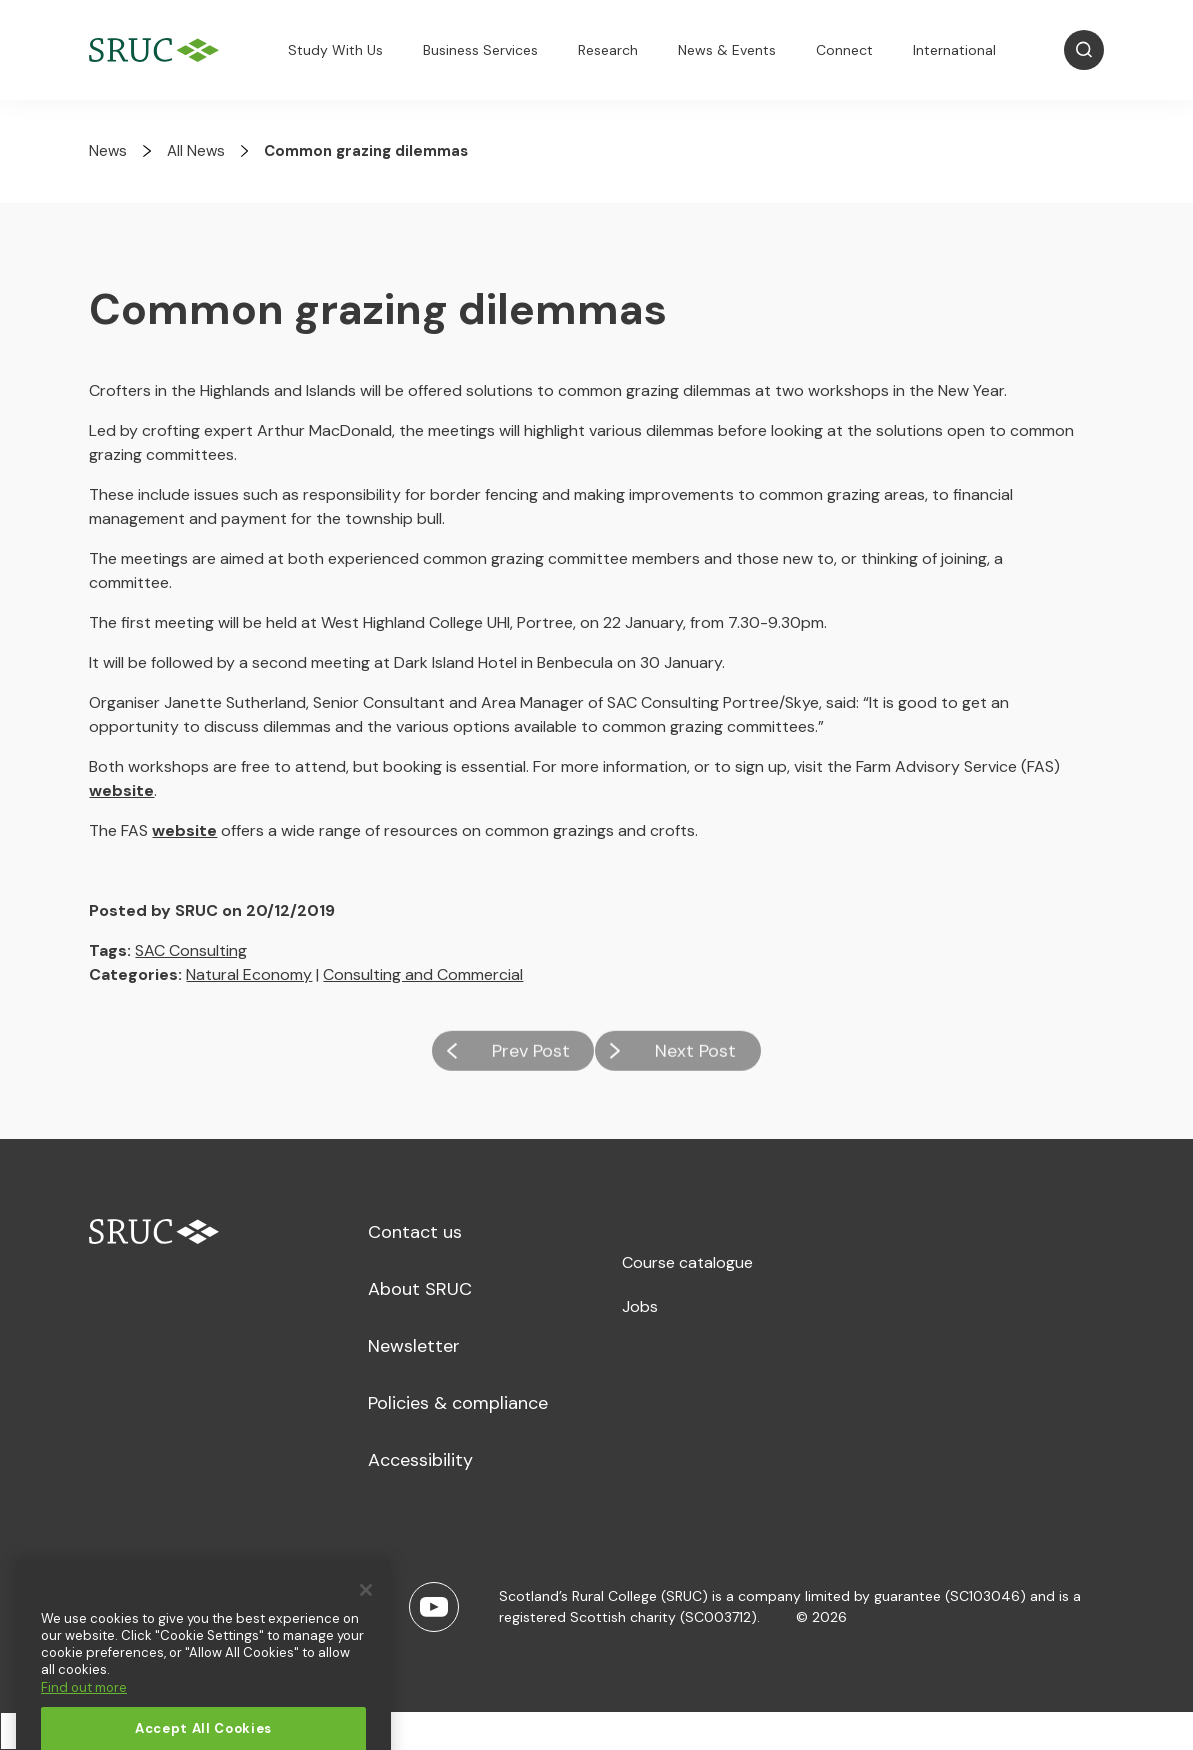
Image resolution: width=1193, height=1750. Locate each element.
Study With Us (335, 50)
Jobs (640, 1306)
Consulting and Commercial (423, 974)
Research (608, 50)
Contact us (415, 1232)
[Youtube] (434, 1607)
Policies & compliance (458, 1403)
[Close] (366, 1617)
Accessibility (420, 1460)
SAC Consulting (191, 950)
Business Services (480, 50)
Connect (844, 50)
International (954, 50)
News (108, 151)
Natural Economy (249, 974)
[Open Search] (1084, 50)
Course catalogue (687, 1262)
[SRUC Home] (159, 50)
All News (196, 151)
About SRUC (420, 1289)
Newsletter (414, 1346)
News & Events (727, 50)
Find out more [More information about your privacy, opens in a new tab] (84, 1714)
